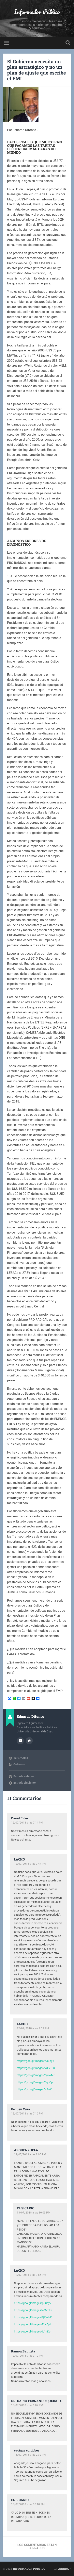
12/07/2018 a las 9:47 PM (30, 1863)
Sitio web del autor (29, 1740)
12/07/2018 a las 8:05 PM (30, 2154)
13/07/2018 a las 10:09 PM (33, 2212)
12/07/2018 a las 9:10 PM (27, 2355)
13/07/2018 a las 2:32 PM (30, 2454)
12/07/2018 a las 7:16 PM (27, 2113)
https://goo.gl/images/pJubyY (35, 2061)
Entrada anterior (23, 1776)
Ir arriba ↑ (62, 2568)
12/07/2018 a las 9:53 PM (33, 2028)
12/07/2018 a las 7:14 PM (27, 1822)
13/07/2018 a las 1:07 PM (27, 2405)
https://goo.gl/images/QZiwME (36, 2075)
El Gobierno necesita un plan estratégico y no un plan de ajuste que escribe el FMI (36, 70)
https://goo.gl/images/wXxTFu (36, 2068)
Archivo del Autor (20, 1740)
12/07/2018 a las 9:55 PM (30, 2274)
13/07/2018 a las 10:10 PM (28, 2504)
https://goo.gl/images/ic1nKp (35, 2089)
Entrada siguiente (24, 1782)
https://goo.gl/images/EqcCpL (35, 2082)
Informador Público (37, 12)
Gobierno (19, 1764)
